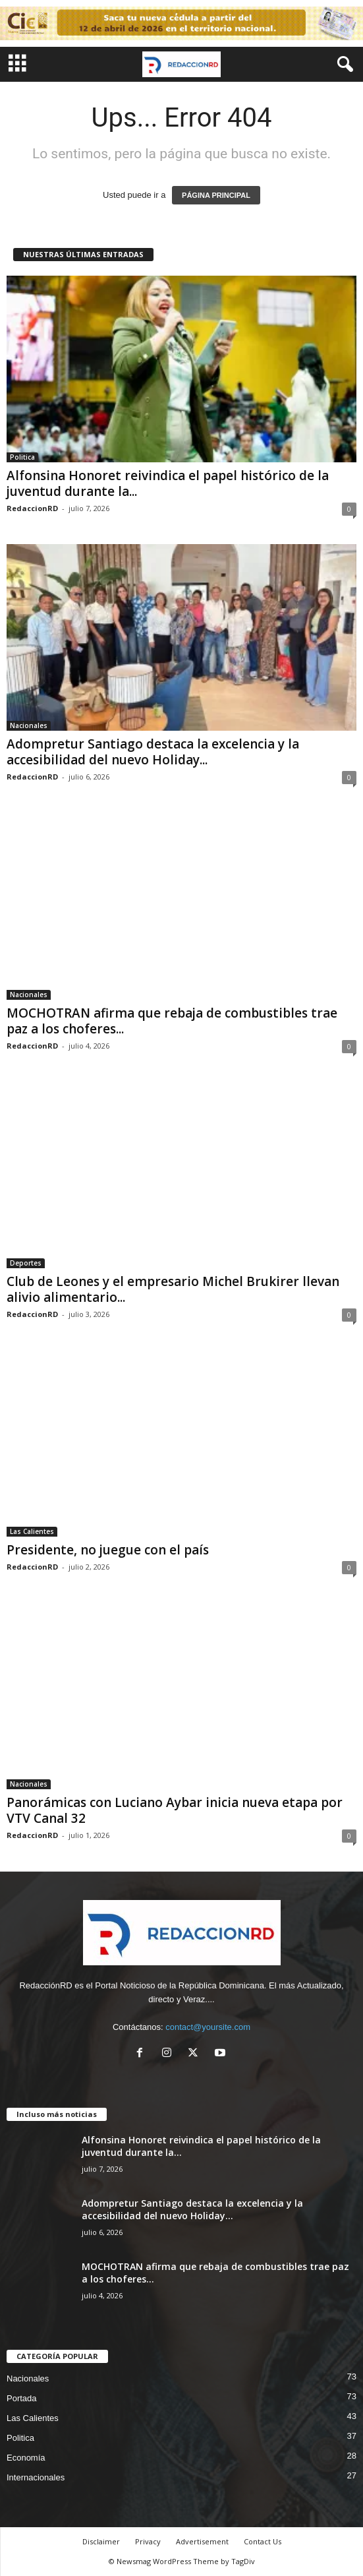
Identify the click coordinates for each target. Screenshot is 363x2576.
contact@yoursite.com (207, 2027)
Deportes (26, 1263)
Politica (22, 457)
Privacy (148, 2541)
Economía (26, 2458)
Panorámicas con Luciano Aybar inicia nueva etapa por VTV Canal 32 (175, 1810)
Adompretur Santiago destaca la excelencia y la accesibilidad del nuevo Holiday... (153, 751)
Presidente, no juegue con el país (108, 1549)
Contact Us (262, 2541)
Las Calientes (32, 1531)
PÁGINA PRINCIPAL (216, 195)
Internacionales (36, 2477)
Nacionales (28, 725)
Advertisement (202, 2541)
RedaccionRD (32, 508)
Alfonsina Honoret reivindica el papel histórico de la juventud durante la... (168, 483)
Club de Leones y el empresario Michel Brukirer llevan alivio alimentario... (173, 1289)
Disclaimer (101, 2541)
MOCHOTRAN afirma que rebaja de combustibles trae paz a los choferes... (172, 1020)
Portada (22, 2398)
